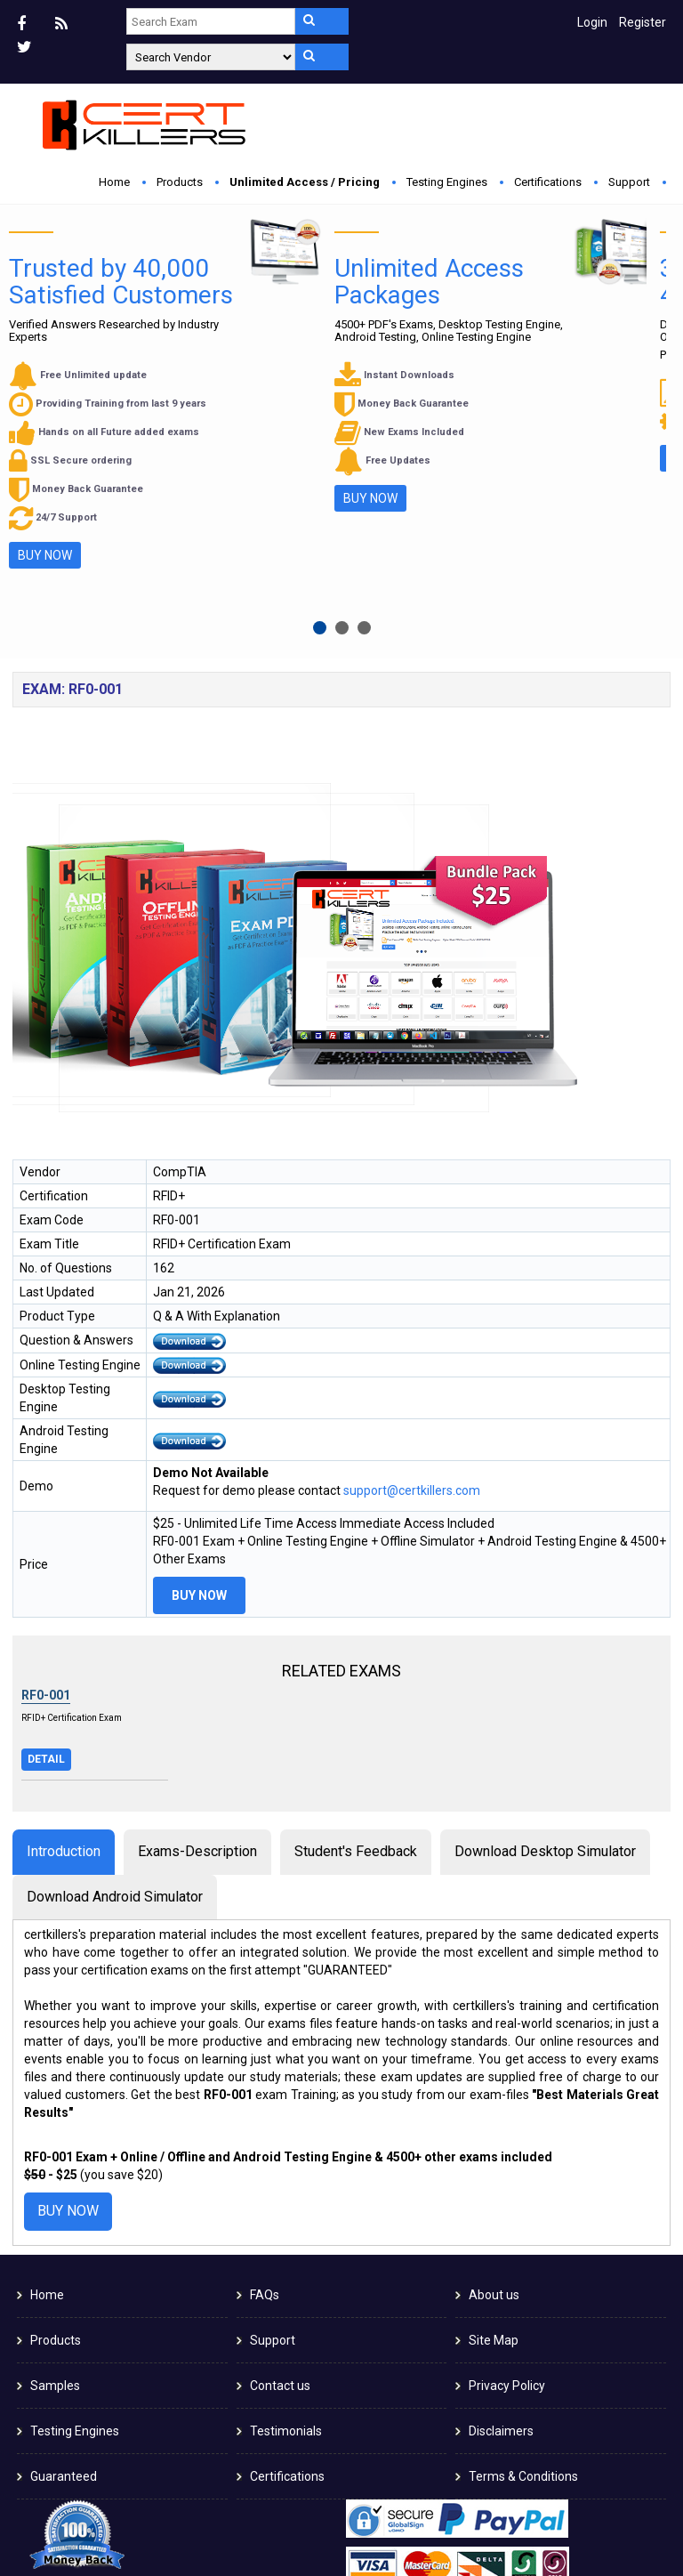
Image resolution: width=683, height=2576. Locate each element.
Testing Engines (446, 182)
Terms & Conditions (523, 2283)
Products (180, 182)
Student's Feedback (355, 1657)
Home (114, 182)
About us (494, 2102)
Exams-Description (197, 1657)
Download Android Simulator (115, 1702)
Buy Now (217, 401)
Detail (46, 1565)
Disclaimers (501, 2238)
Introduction (63, 1657)
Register (642, 22)
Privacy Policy (507, 2192)
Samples (55, 2192)
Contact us (280, 2192)
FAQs (264, 2102)
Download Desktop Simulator (545, 1657)
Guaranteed (63, 2283)
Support (629, 182)
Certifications (548, 182)
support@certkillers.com (411, 1297)
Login (592, 22)
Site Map (493, 2147)
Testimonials (286, 2238)
